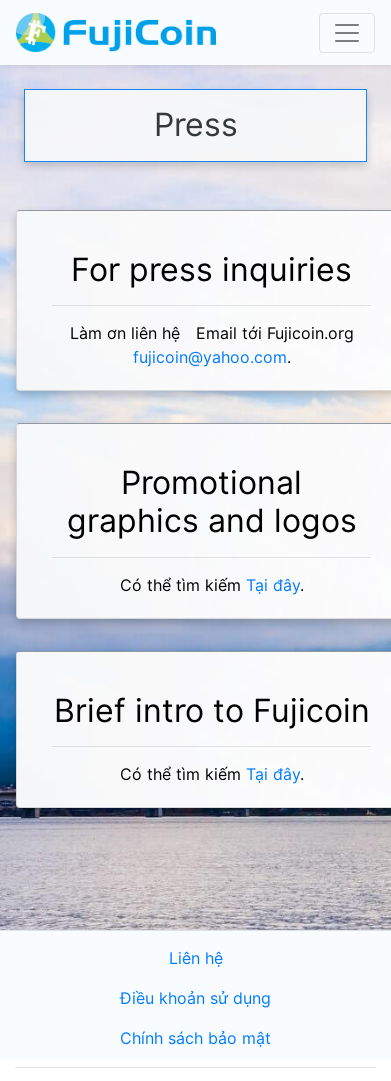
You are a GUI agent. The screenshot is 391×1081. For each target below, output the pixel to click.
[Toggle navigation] (347, 33)
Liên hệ (196, 958)
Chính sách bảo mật (195, 1038)
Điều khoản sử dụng (195, 998)
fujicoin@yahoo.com (210, 357)
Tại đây (273, 585)
